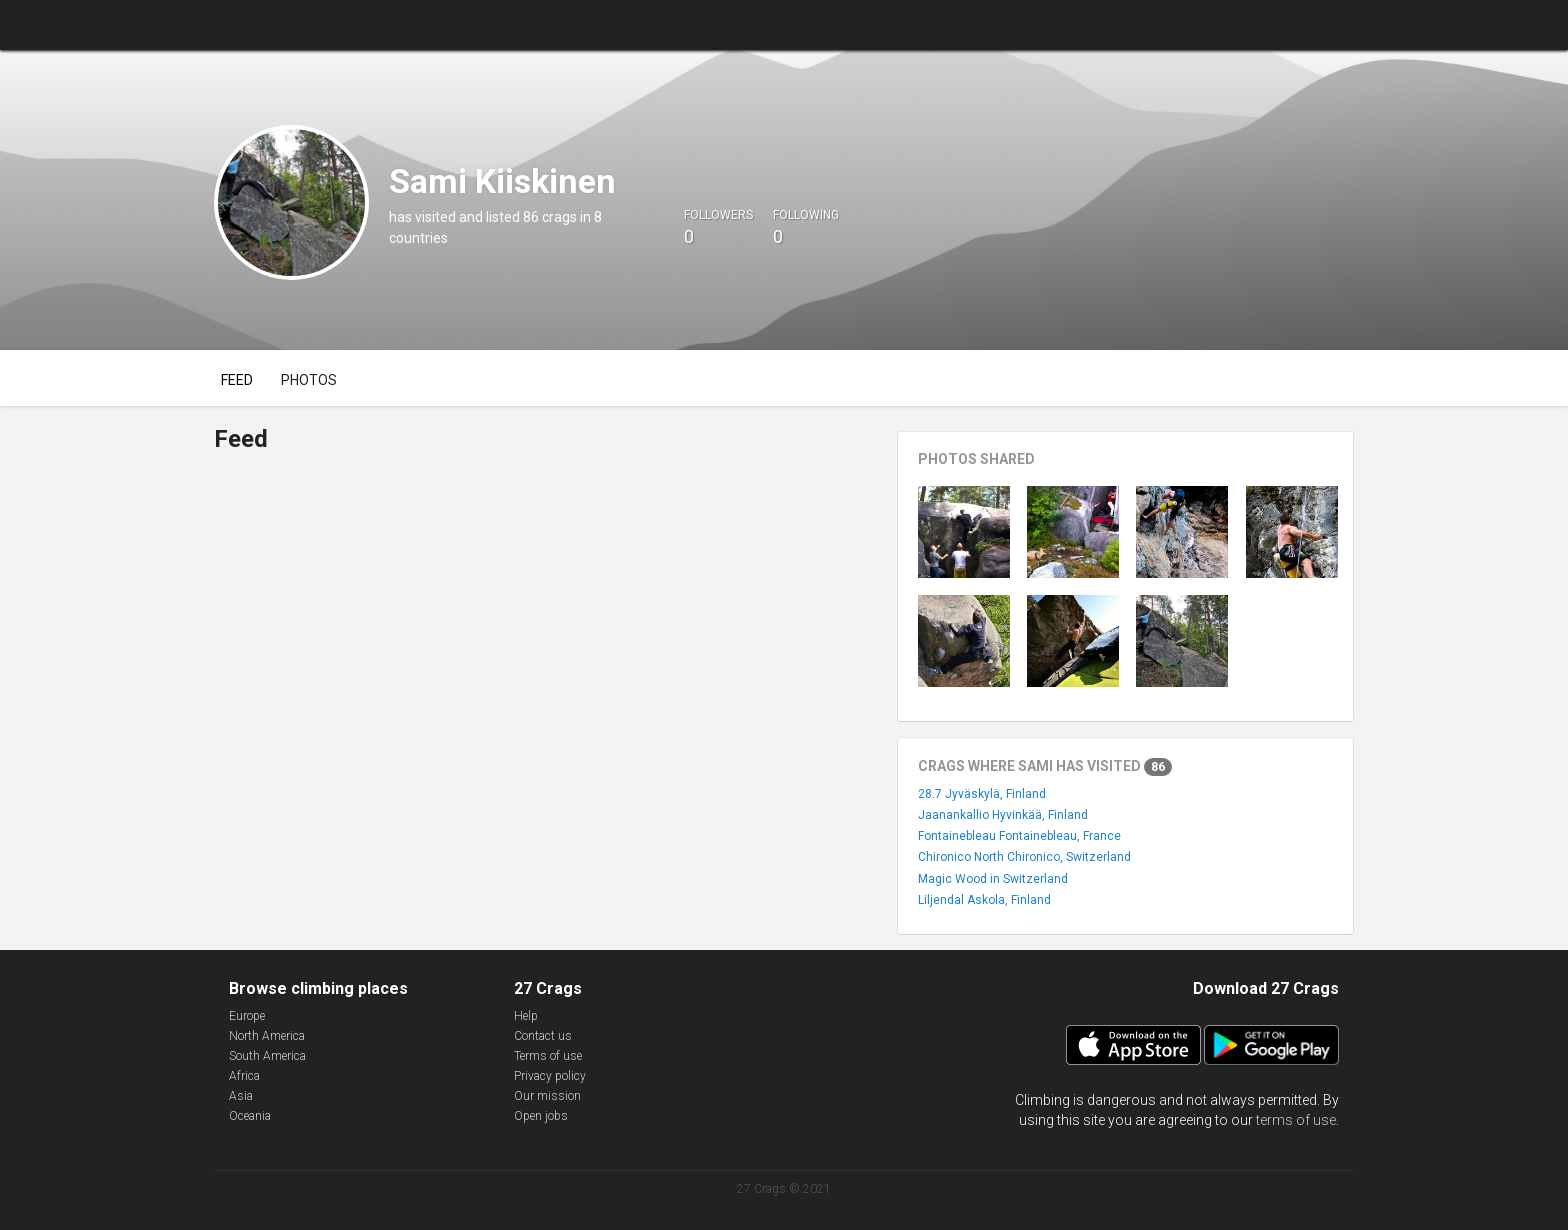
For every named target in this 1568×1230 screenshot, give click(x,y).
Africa (244, 1076)
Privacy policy (550, 1076)
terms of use (1296, 1120)
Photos (309, 380)
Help (526, 1016)
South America (267, 1056)
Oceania (250, 1116)
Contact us (543, 1036)
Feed (237, 380)
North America (267, 1036)
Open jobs (541, 1116)
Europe (247, 1016)
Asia (241, 1096)
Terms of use (548, 1056)
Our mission (547, 1096)
